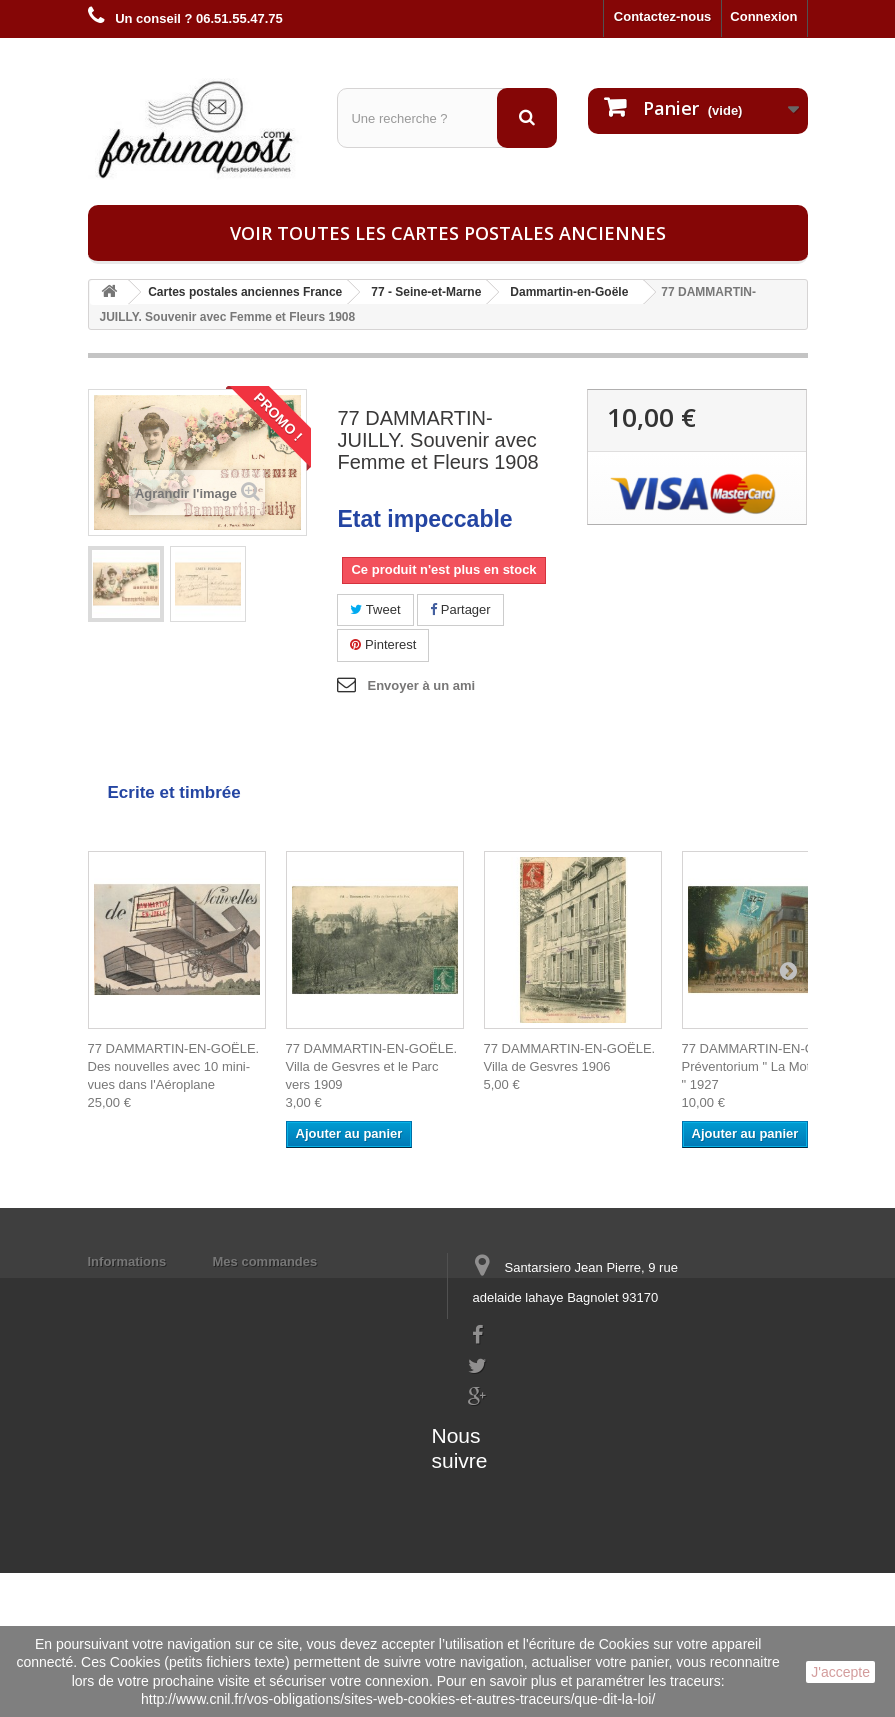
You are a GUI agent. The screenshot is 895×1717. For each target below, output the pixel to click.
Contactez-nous (663, 16)
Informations (127, 1261)
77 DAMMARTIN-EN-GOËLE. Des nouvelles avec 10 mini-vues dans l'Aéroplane (174, 1066)
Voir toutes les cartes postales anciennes (448, 233)
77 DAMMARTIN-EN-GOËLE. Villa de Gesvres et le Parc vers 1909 (372, 1066)
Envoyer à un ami (421, 685)
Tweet (375, 609)
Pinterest (383, 644)
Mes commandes (265, 1261)
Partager (460, 609)
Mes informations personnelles (308, 1287)
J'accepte (840, 1672)
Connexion (763, 16)
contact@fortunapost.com (546, 1431)
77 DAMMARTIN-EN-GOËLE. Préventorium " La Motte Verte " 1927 (769, 1066)
